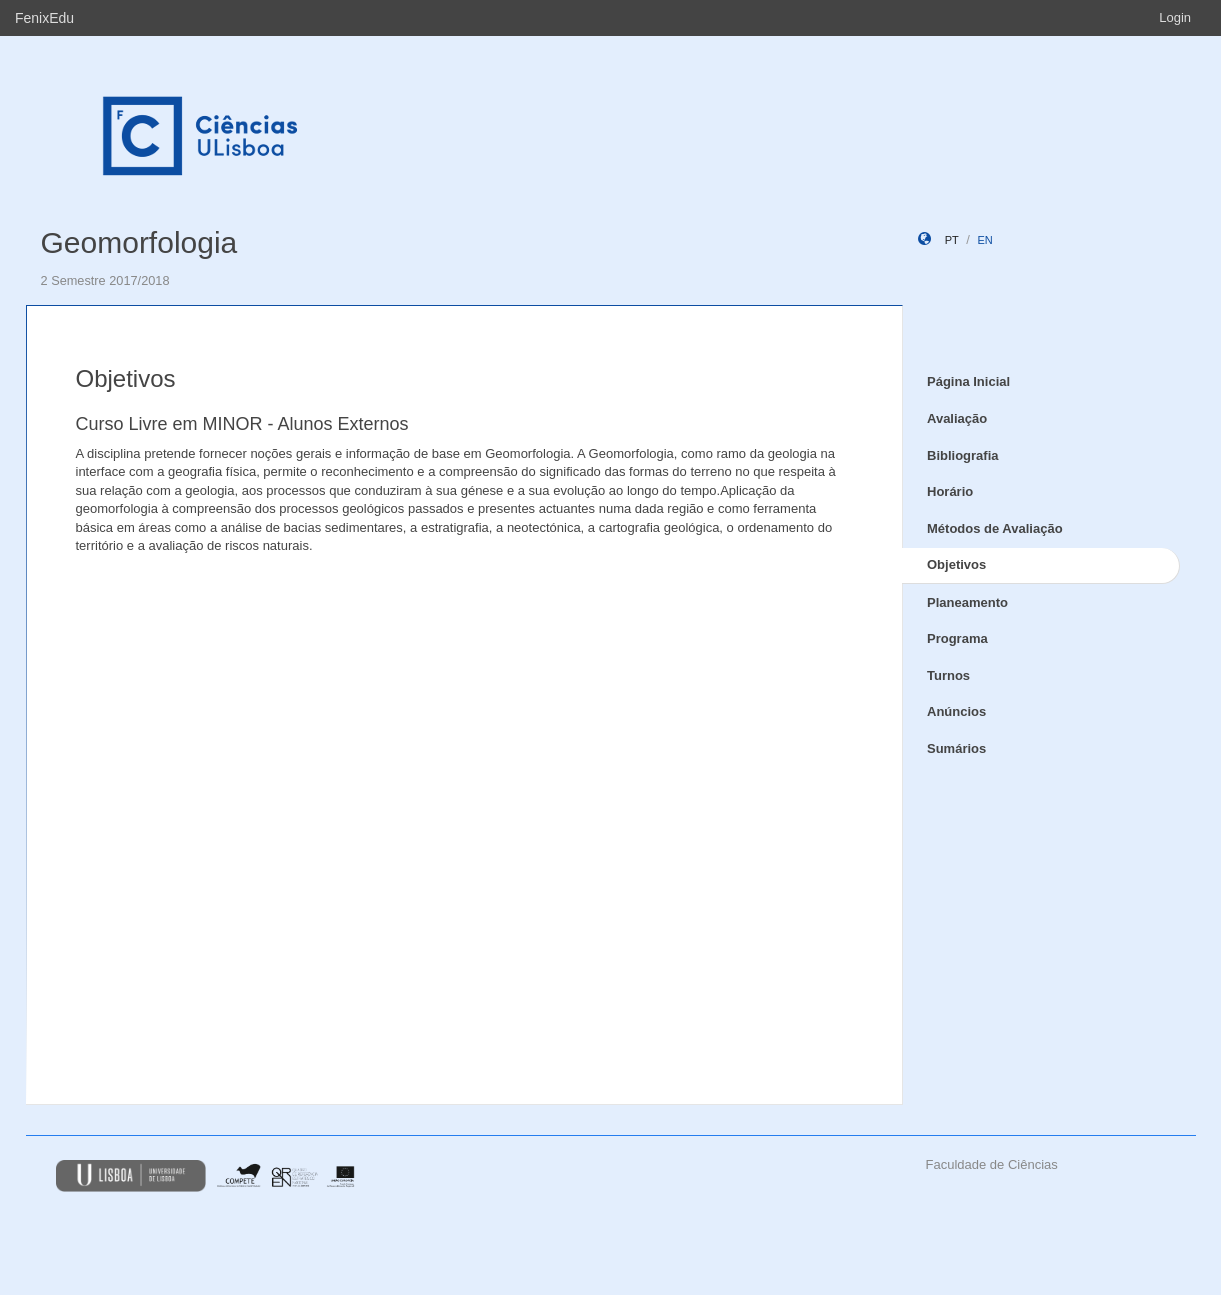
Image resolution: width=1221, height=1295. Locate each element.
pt (952, 240)
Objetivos (956, 564)
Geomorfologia (139, 242)
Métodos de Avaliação (995, 528)
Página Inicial (968, 381)
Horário (950, 491)
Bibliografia (963, 455)
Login (1175, 17)
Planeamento (967, 602)
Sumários (956, 748)
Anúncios (956, 711)
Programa (957, 638)
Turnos (948, 675)
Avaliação (957, 418)
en (984, 240)
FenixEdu (44, 18)
